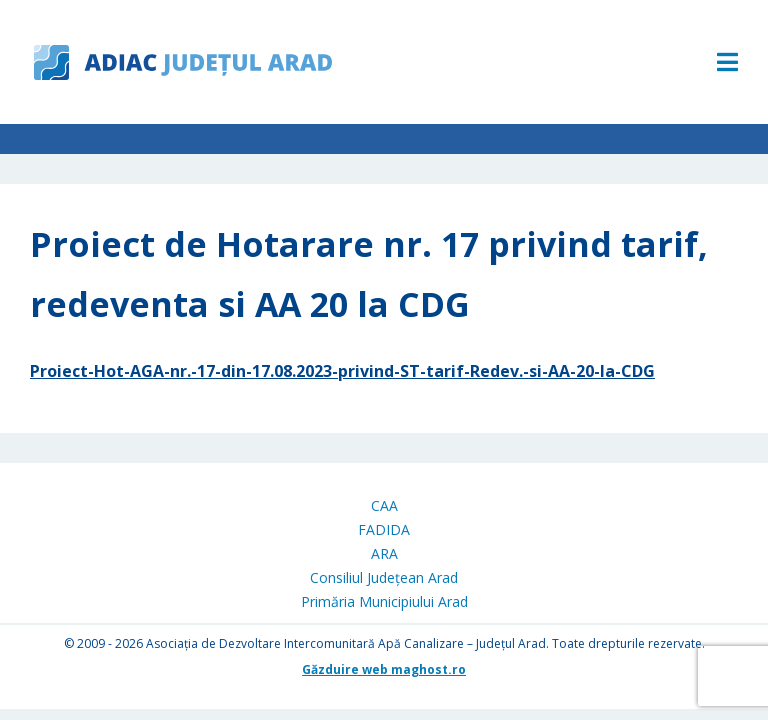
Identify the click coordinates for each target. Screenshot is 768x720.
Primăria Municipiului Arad (384, 601)
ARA (384, 553)
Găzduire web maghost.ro (384, 669)
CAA (384, 505)
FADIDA (384, 529)
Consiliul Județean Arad (384, 577)
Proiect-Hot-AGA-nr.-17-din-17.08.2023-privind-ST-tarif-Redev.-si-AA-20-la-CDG (342, 371)
